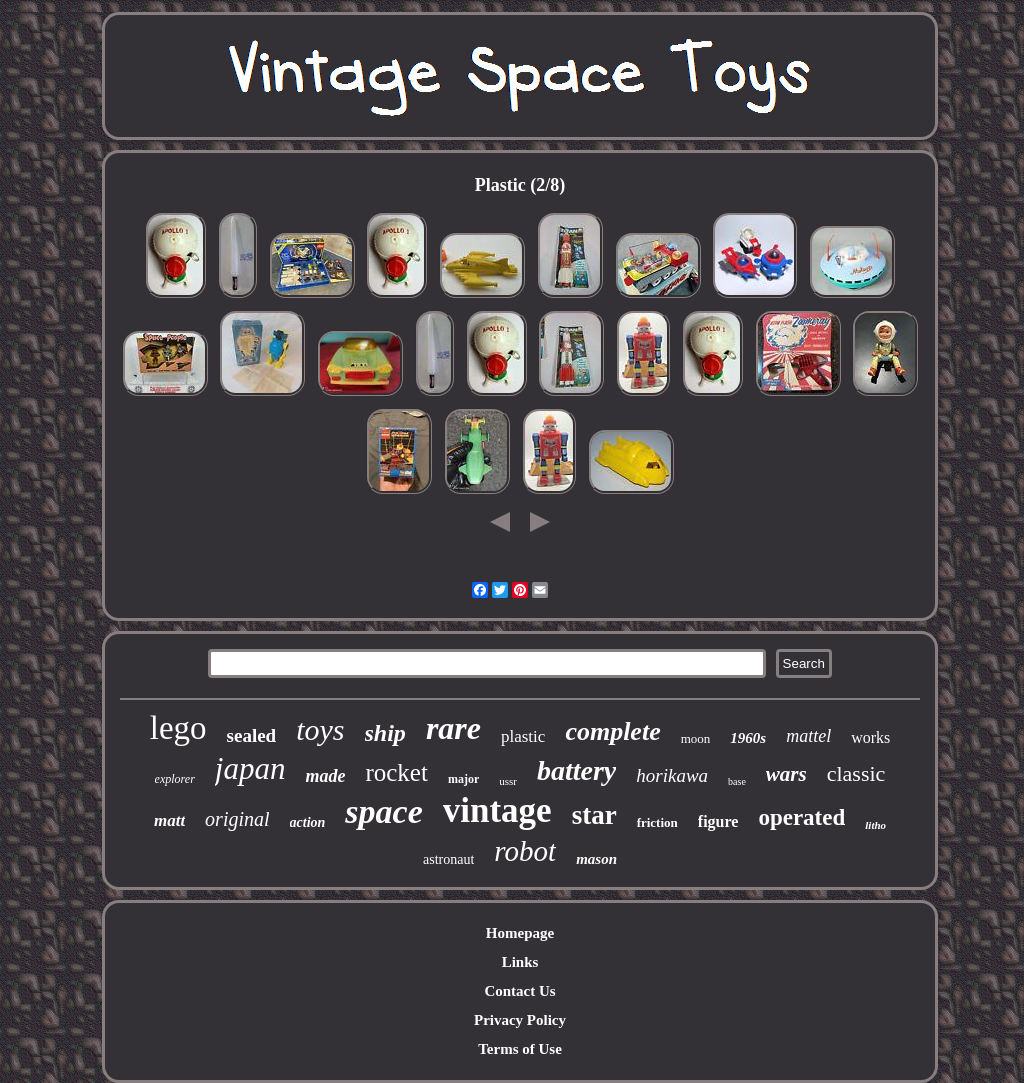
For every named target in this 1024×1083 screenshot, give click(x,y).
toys (320, 729)
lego (178, 728)
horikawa (672, 775)
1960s (748, 738)
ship (385, 733)
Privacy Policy (520, 1020)
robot (525, 851)
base (737, 781)
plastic (523, 736)
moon (696, 738)
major (463, 779)
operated (801, 817)
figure (718, 821)
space (383, 811)
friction (657, 822)
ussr (508, 781)
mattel (808, 736)
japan (250, 768)
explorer (175, 779)
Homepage (520, 933)
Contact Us (519, 991)
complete (612, 731)
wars (786, 774)
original (237, 819)
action (308, 822)
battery (576, 770)
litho (875, 825)
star (594, 815)
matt (169, 820)
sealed (252, 735)
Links (520, 962)
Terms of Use (520, 1049)
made (325, 776)
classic (856, 773)
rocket (396, 772)
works (870, 737)
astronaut (448, 859)
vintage (497, 810)
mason (596, 859)
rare (453, 728)
